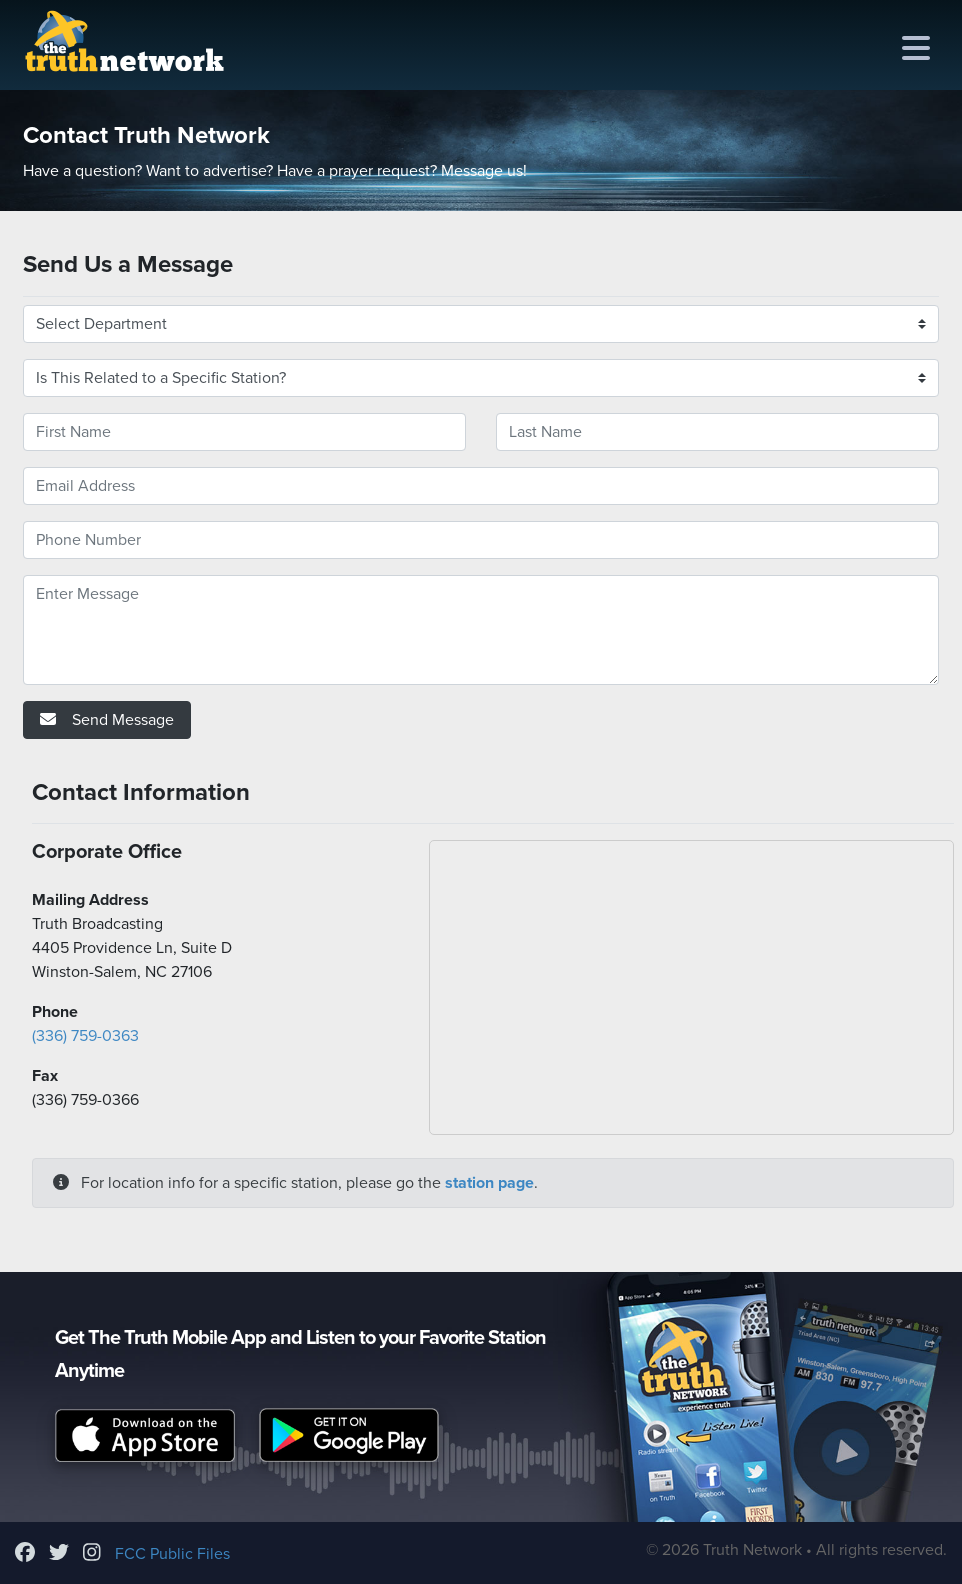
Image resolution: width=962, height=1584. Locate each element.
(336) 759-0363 (85, 1036)
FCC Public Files (172, 1554)
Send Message (107, 720)
